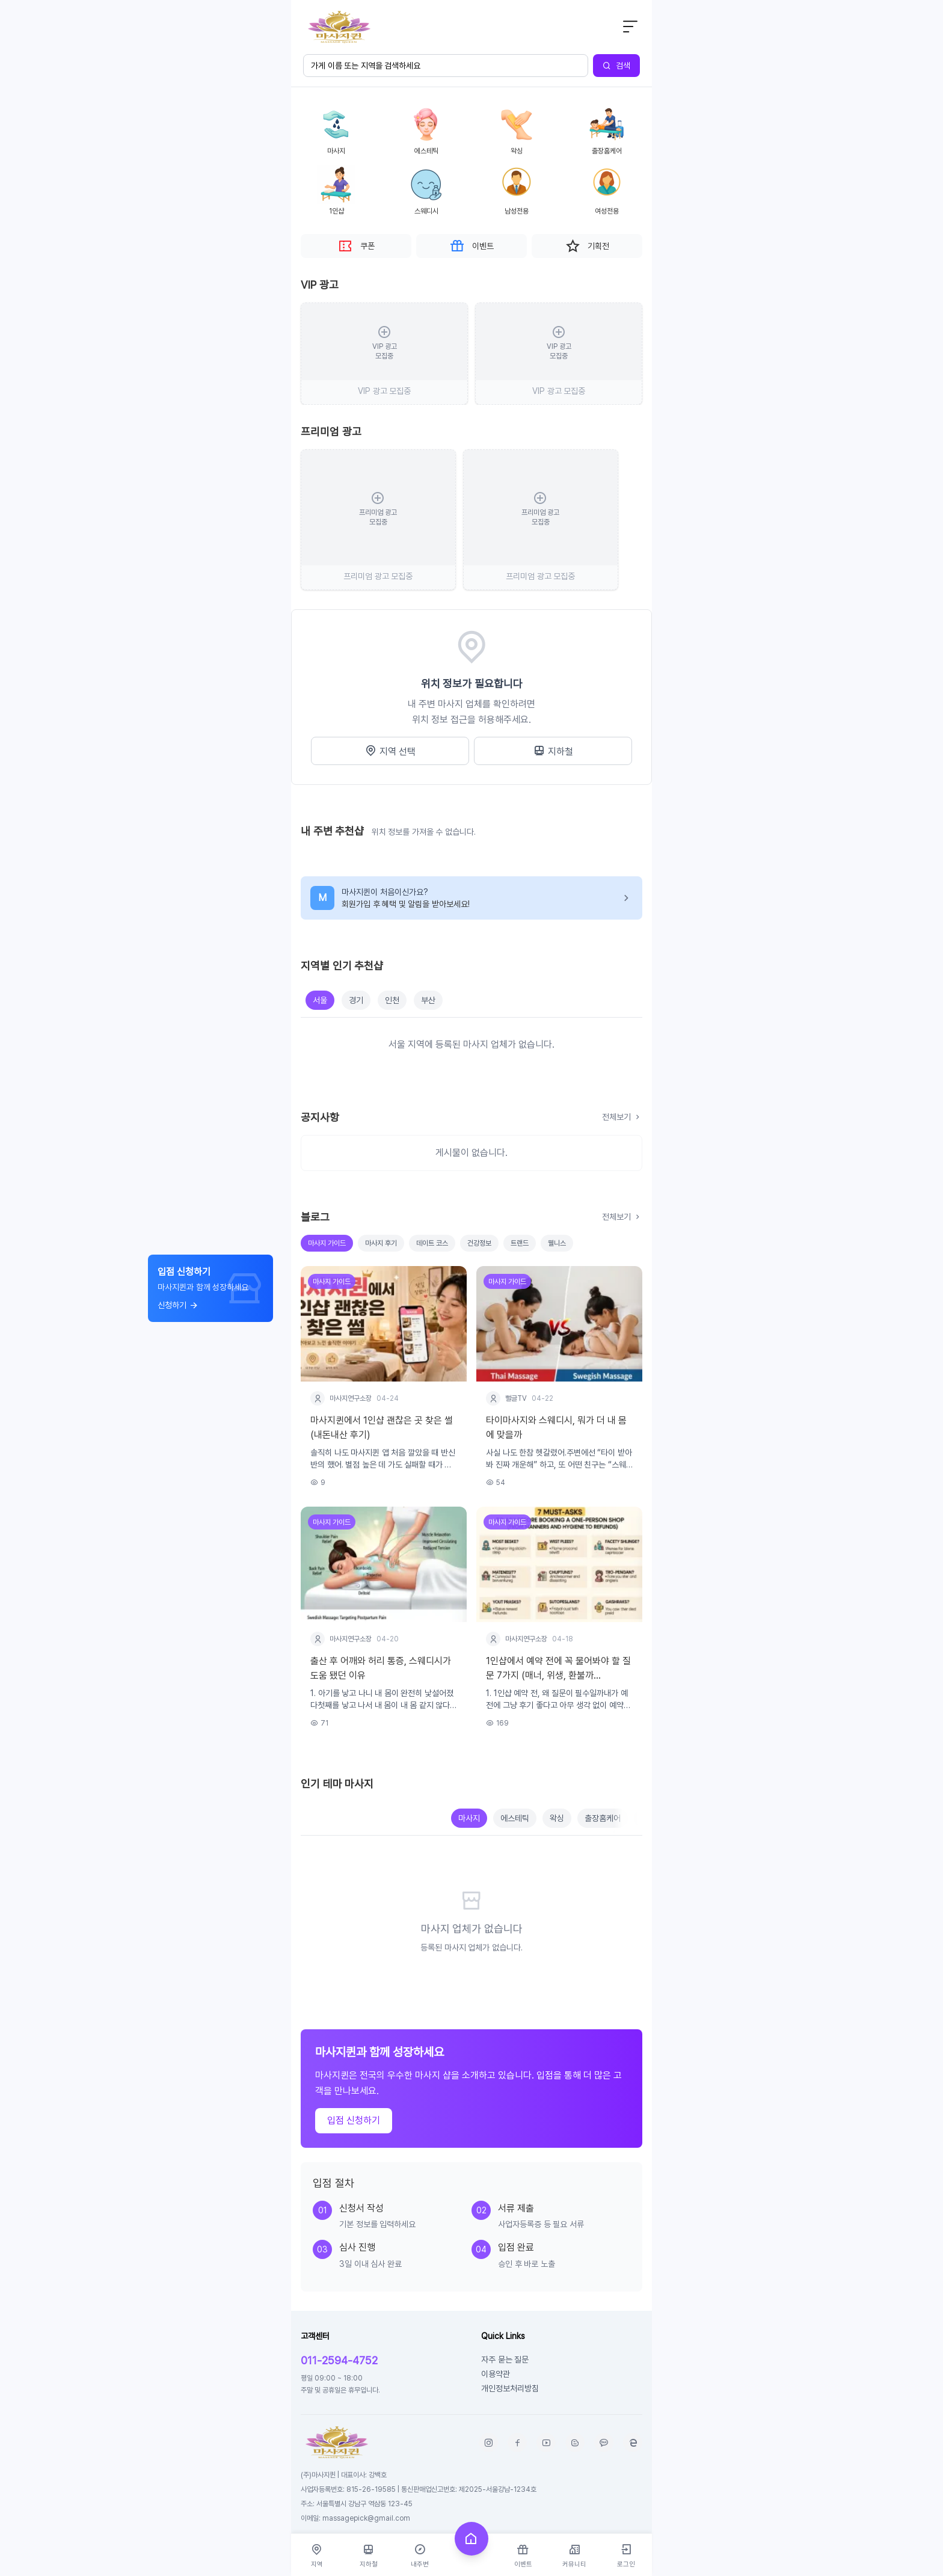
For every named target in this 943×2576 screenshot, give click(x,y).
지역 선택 (390, 751)
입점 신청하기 (353, 2120)
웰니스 (557, 1243)
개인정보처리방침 (510, 2388)
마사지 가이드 (327, 1243)
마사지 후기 (381, 1243)
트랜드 (520, 1243)
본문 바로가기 (291, 0)
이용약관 (495, 2373)
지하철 (553, 751)
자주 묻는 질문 (505, 2359)
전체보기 (622, 1117)
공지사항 (320, 1117)
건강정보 (479, 1243)
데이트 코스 (432, 1243)
